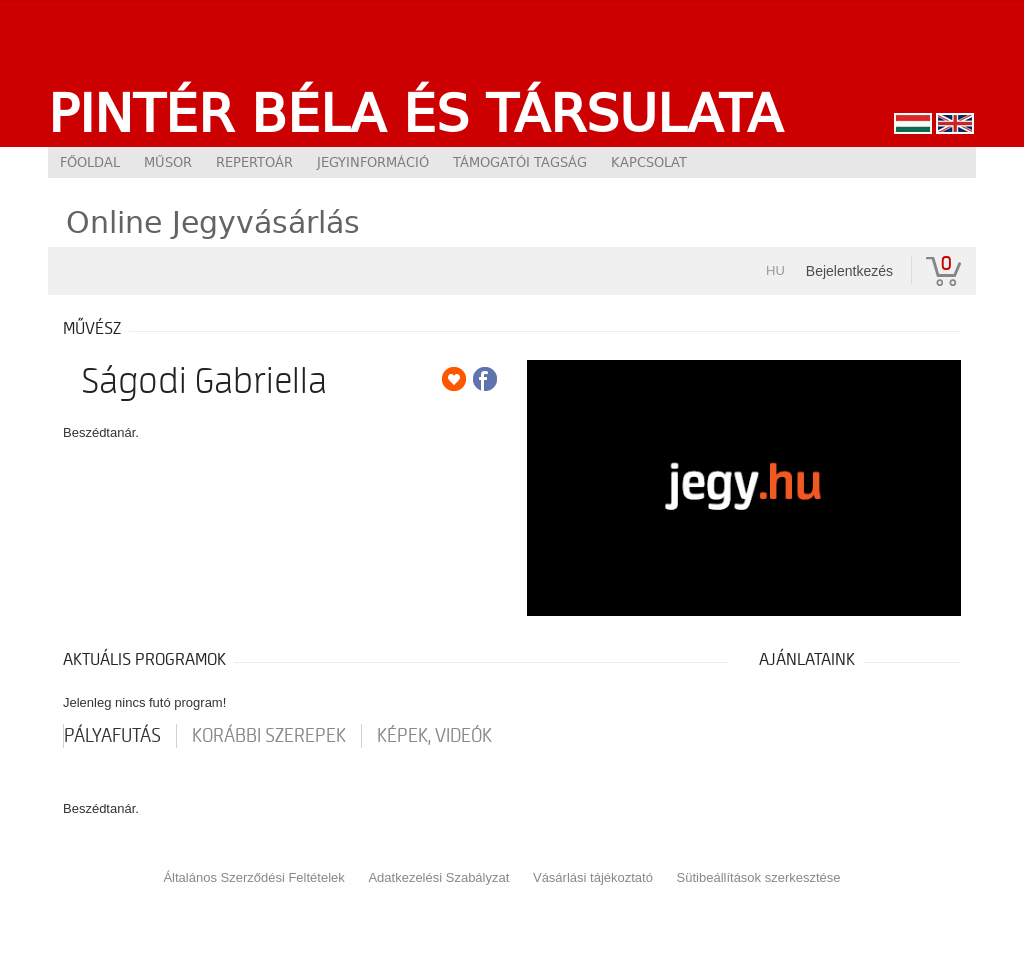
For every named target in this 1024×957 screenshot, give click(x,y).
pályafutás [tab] (112, 736)
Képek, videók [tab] (434, 736)
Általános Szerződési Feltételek (253, 877)
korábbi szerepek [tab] (269, 736)
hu (775, 270)
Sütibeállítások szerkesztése (759, 877)
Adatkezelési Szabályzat (438, 877)
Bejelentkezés (849, 271)
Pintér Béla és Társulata (415, 113)
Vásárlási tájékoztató (593, 877)
